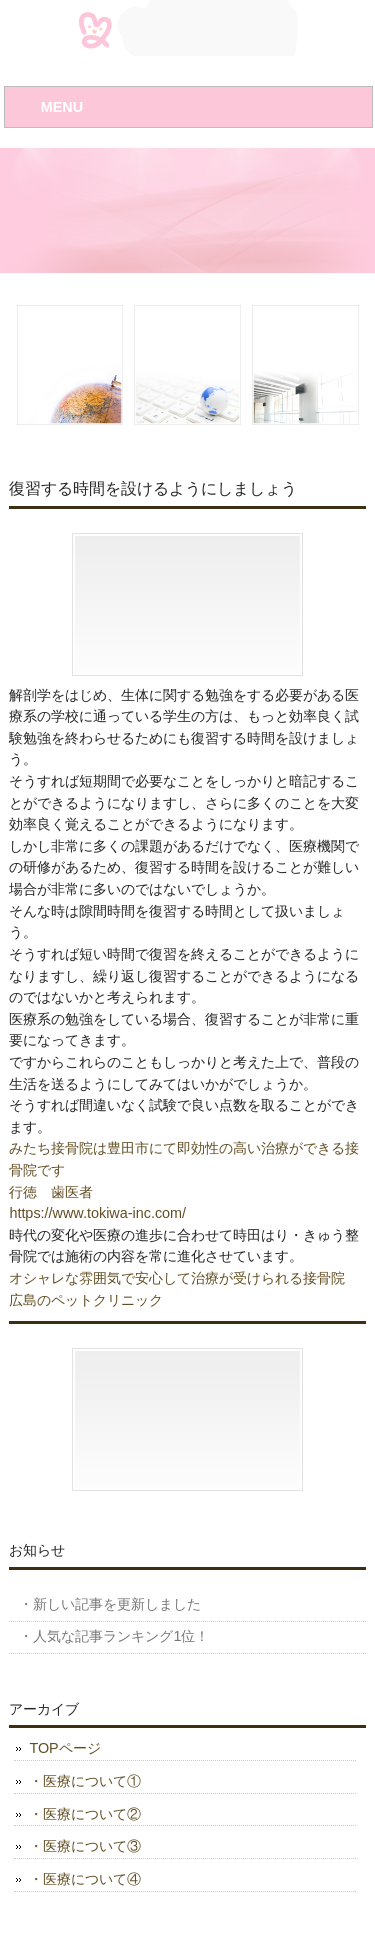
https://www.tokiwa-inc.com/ (97, 1213)
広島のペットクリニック (86, 1300)
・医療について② (85, 1814)
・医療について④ (85, 1879)
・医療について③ (85, 1846)
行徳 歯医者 (51, 1192)
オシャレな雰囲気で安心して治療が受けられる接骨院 (177, 1278)
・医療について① (85, 1781)
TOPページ (64, 1748)
